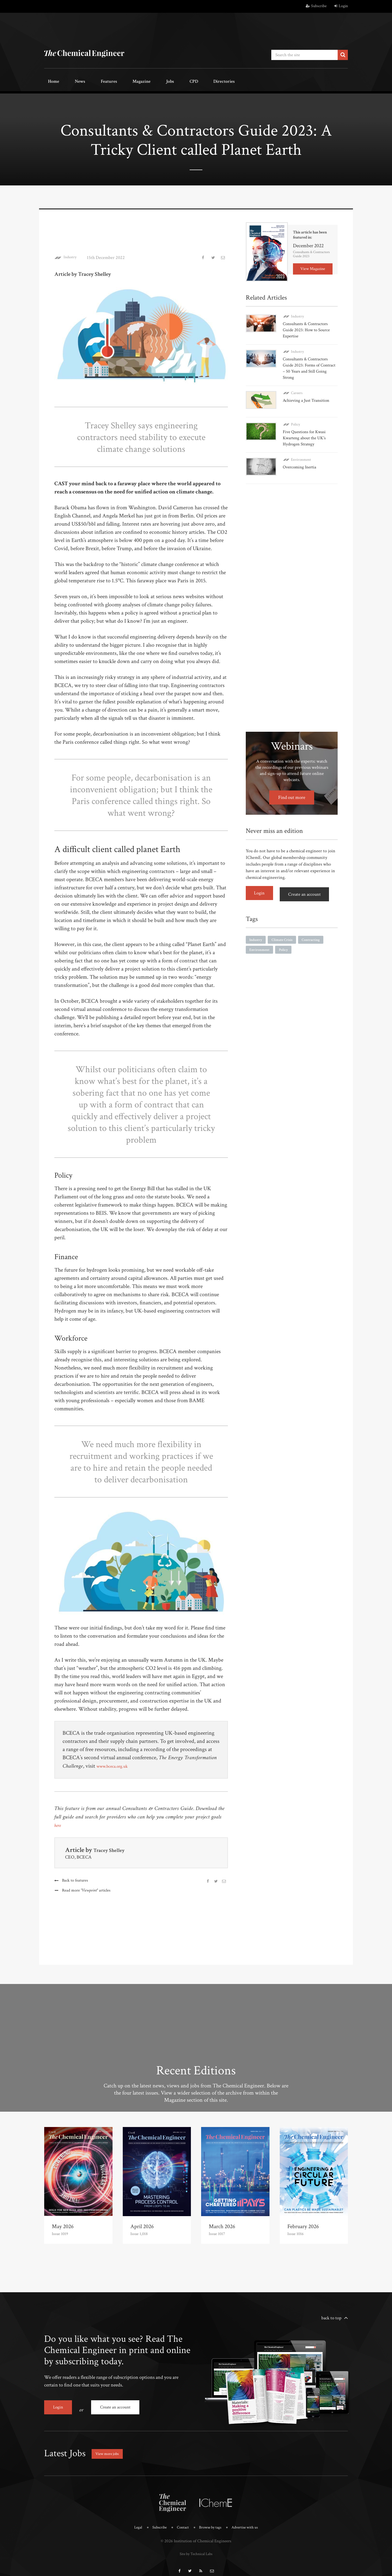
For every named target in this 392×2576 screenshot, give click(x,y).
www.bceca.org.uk (116, 1763)
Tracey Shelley (113, 1847)
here (58, 1823)
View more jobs (110, 2447)
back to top (331, 2316)
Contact (181, 2520)
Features (93, 81)
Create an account (308, 885)
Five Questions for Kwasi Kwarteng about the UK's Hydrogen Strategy (305, 432)
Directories (182, 81)
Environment (301, 454)
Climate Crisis (285, 929)
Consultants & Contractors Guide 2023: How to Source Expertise (308, 327)
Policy (295, 419)
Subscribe (316, 6)
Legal (133, 2520)
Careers (296, 391)
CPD (158, 81)
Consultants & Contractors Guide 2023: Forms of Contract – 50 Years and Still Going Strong (308, 366)
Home (50, 81)
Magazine (119, 81)
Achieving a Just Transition (307, 398)
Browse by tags (210, 2520)
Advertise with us (248, 2520)
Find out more (292, 789)
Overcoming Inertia (301, 462)
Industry (72, 255)
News (70, 81)
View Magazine (312, 266)
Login (341, 6)
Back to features (75, 1878)
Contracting (317, 929)
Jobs (141, 81)
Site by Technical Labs (196, 2545)
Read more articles (87, 1888)
